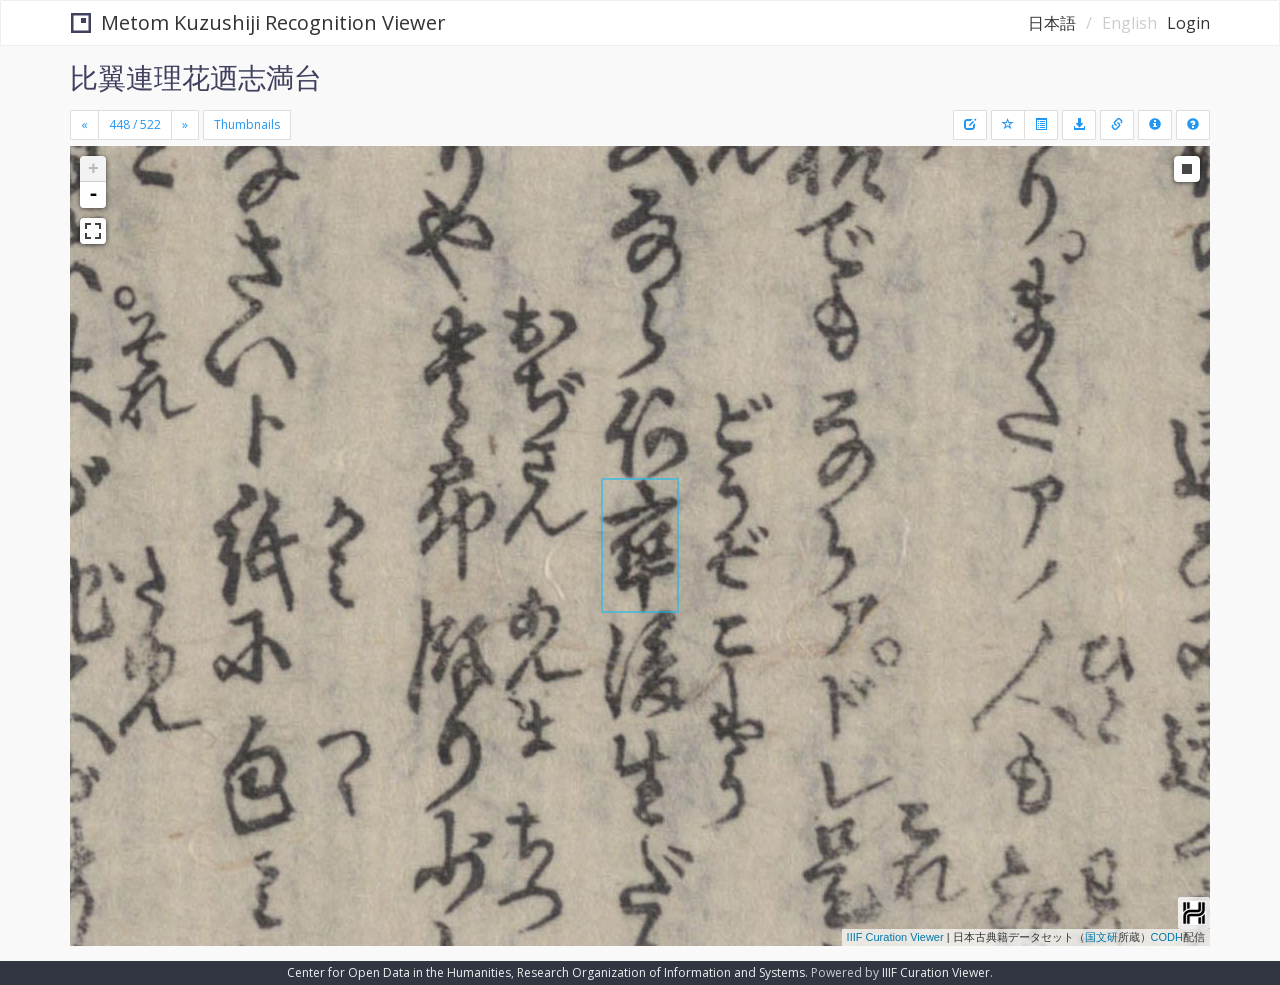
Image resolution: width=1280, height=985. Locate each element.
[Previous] (84, 125)
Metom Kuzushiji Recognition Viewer (258, 22)
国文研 (1101, 937)
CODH (1167, 937)
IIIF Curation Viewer (895, 937)
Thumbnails (247, 124)
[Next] (185, 125)
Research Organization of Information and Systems (661, 972)
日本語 (1052, 23)
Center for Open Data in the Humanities (399, 972)
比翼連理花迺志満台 (196, 77)
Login (1188, 23)
